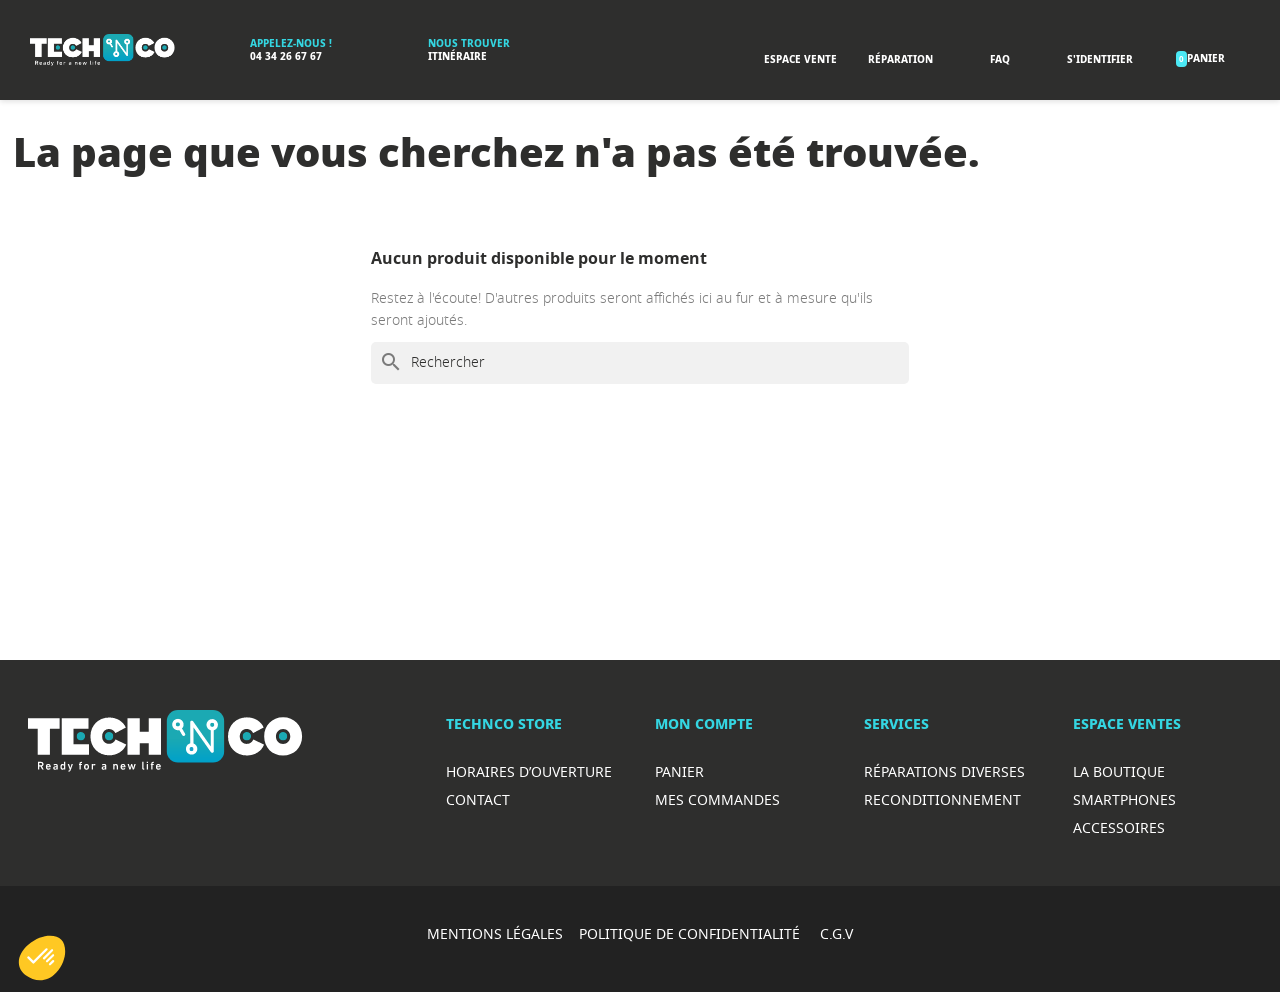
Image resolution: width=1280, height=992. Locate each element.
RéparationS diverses (944, 771)
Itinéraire (457, 56)
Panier (679, 771)
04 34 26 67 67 (286, 56)
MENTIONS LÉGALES (495, 933)
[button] (42, 958)
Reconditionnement (942, 799)
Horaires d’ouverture (529, 771)
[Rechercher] (640, 363)
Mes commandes (717, 799)
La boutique (1119, 771)
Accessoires (1119, 827)
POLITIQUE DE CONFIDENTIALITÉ (691, 933)
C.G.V (836, 933)
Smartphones (1124, 799)
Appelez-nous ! (291, 43)
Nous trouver (469, 43)
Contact (478, 799)
